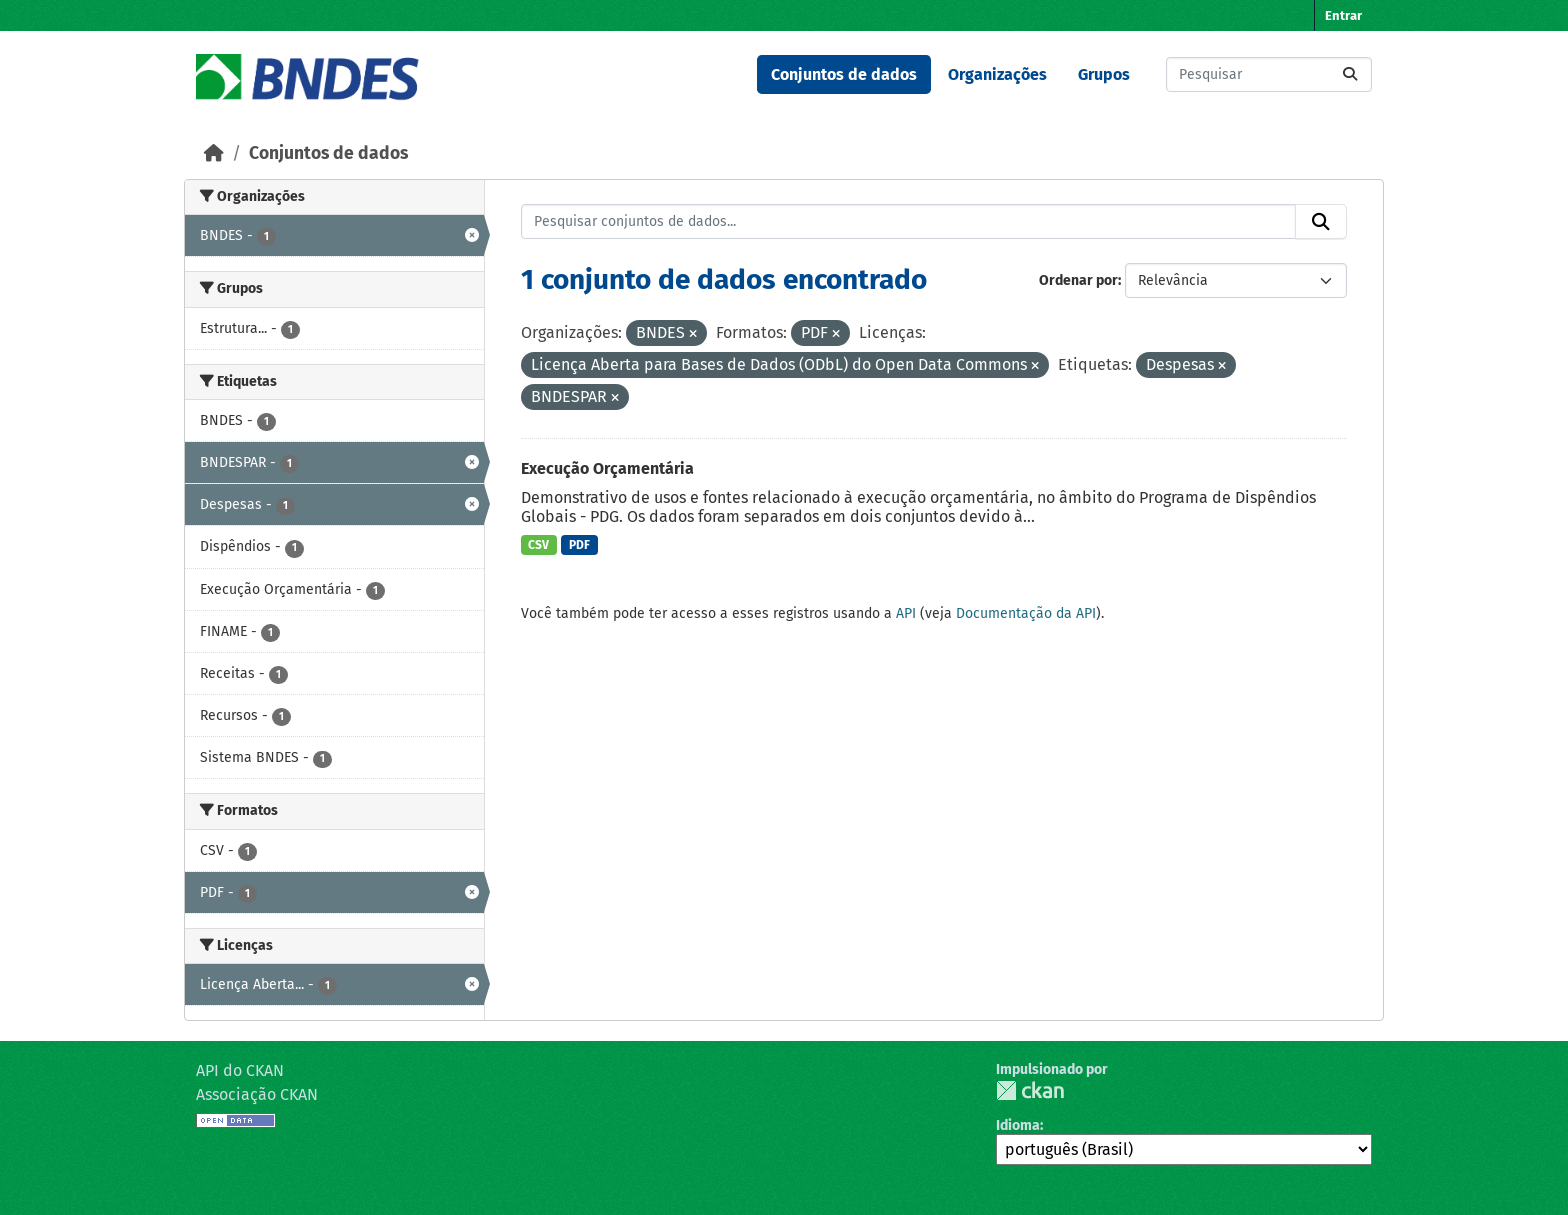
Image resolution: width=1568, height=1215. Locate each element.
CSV (538, 545)
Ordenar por (1078, 280)
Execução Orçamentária (607, 468)
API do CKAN (240, 1070)
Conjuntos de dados (844, 74)
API (906, 613)
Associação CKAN (257, 1094)
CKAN (1030, 1090)
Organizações (997, 74)
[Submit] (1350, 74)
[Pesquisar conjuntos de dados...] (1269, 74)
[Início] (214, 153)
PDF (579, 545)
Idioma (1018, 1125)
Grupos (1104, 74)
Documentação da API (1026, 613)
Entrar (1343, 15)
